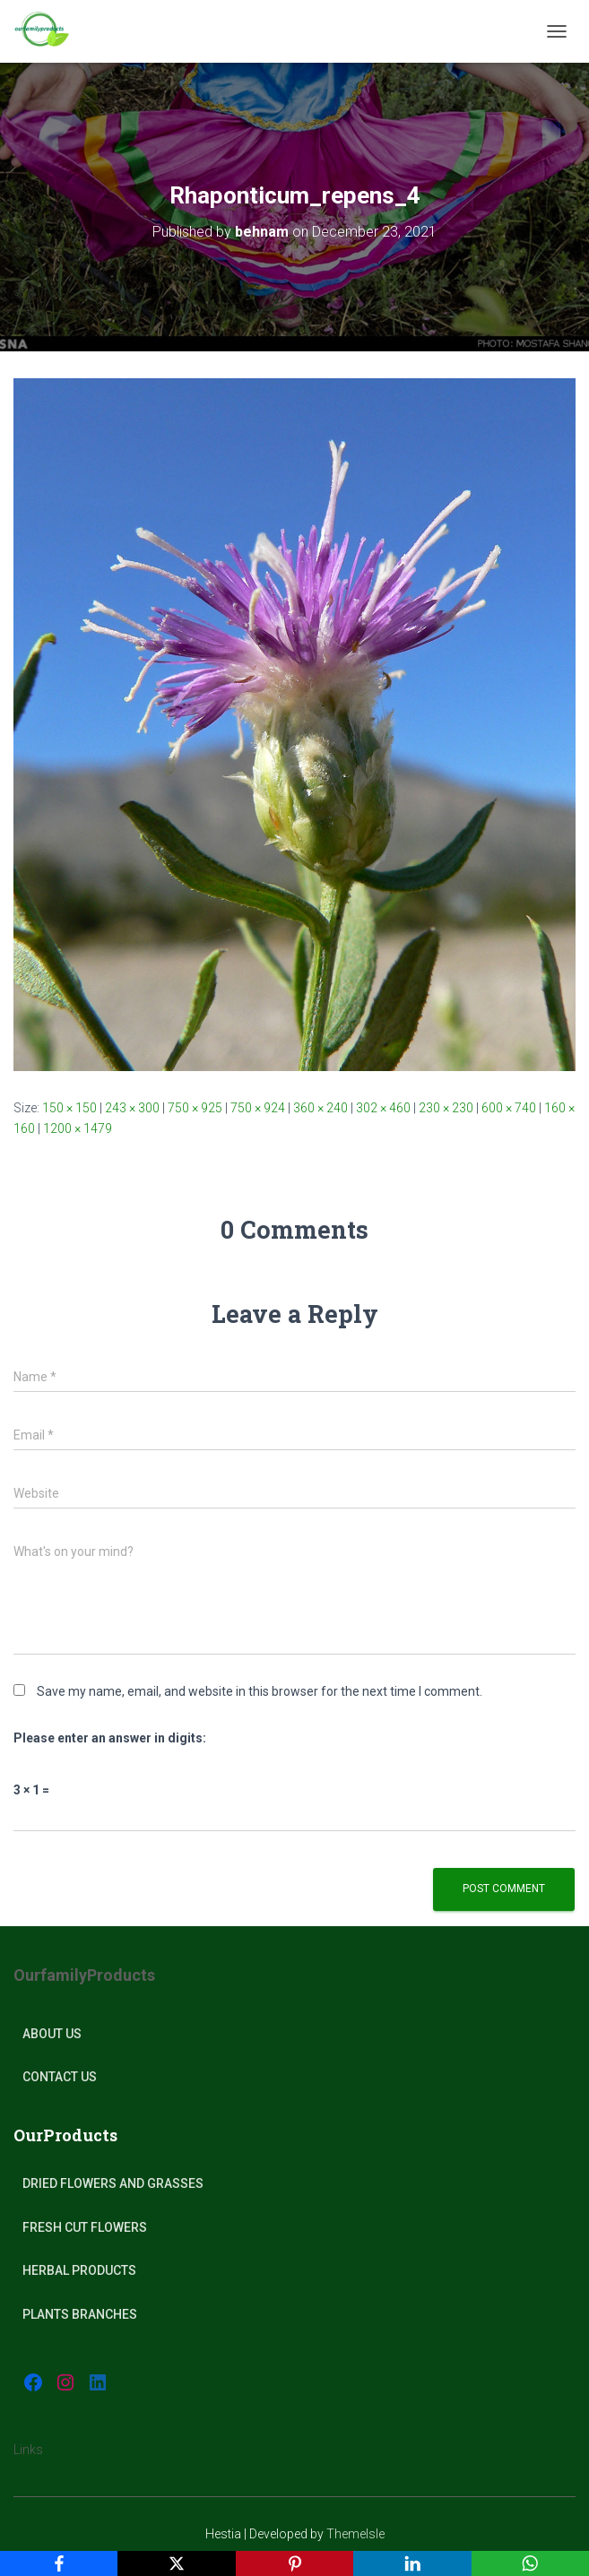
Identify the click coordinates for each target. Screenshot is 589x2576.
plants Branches (79, 2314)
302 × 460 (383, 1108)
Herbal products (79, 2270)
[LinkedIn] (412, 2563)
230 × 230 (446, 1108)
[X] (176, 2563)
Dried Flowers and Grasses (113, 2183)
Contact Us (59, 2077)
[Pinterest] (294, 2563)
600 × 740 (508, 1108)
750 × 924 (257, 1108)
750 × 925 (195, 1108)
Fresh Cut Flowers (84, 2227)
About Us (52, 2034)
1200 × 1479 (77, 1128)
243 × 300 (132, 1108)
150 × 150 (69, 1108)
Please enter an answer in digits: (109, 1738)
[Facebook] (58, 2563)
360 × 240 (320, 1108)
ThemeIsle (355, 2534)
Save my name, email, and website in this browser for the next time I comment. (259, 1691)
